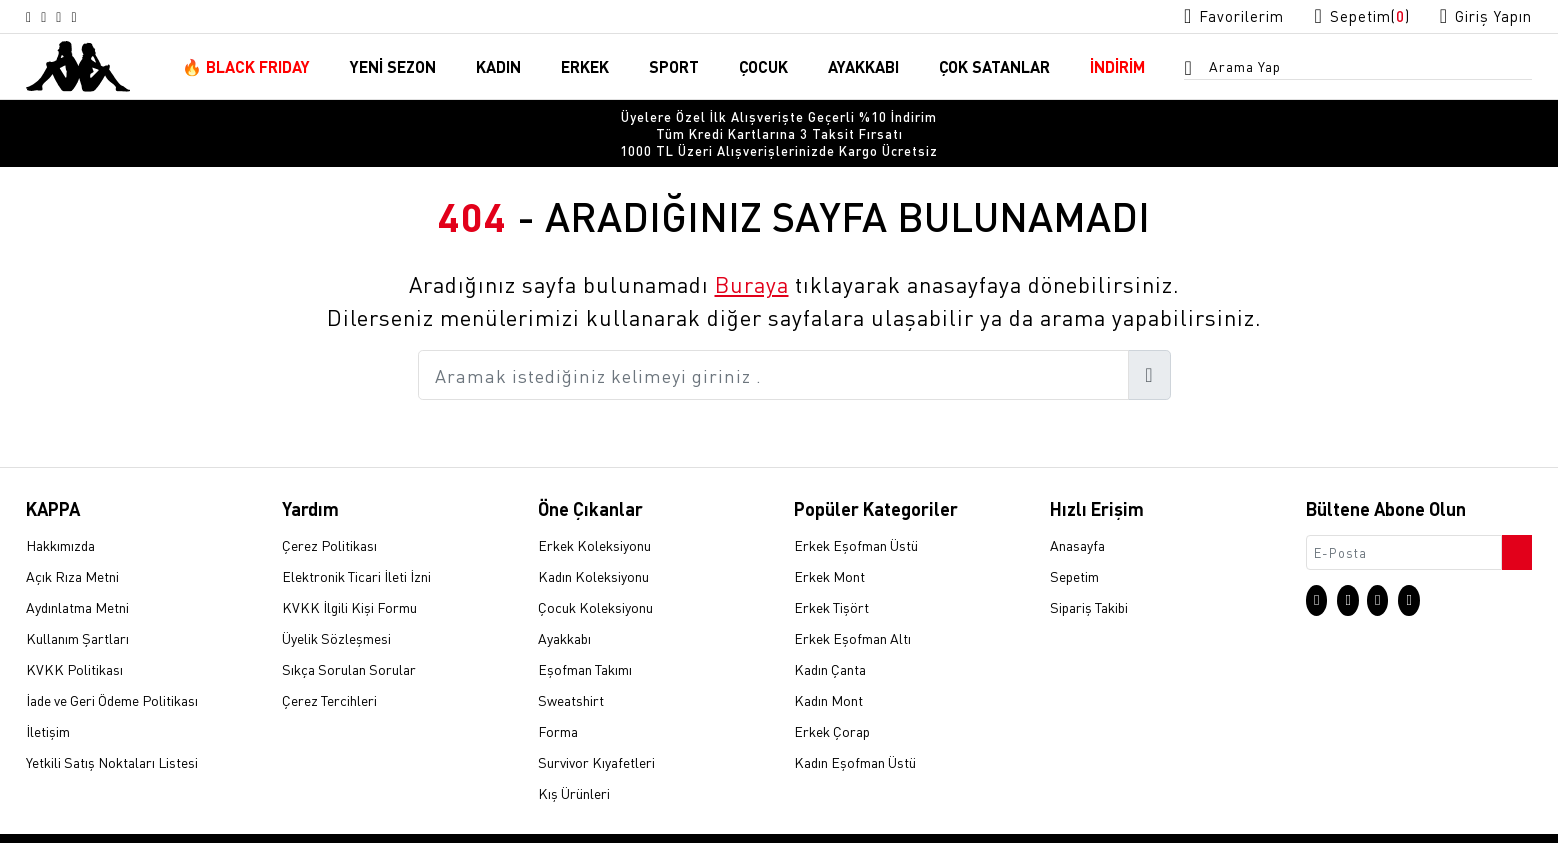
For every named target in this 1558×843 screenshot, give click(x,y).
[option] (779, 119)
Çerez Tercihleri (329, 670)
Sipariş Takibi (1089, 577)
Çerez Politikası (329, 515)
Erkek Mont (829, 546)
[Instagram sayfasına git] (33, 17)
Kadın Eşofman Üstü (855, 732)
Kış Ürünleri (574, 763)
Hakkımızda (60, 515)
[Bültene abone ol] (1515, 517)
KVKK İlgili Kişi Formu (349, 577)
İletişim (48, 701)
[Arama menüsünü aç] (1194, 71)
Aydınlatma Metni (77, 577)
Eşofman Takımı (585, 639)
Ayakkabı (564, 608)
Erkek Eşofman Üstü (856, 515)
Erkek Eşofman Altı (852, 608)
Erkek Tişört (831, 577)
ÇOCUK (763, 68)
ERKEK (585, 68)
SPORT (674, 68)
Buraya (752, 254)
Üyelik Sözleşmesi (336, 608)
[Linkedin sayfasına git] (105, 17)
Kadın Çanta (830, 639)
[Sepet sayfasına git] (1343, 16)
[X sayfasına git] (57, 17)
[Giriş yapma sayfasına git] (1479, 16)
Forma (558, 701)
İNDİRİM (1117, 68)
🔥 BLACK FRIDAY (246, 68)
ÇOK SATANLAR (994, 68)
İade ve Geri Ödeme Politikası (112, 670)
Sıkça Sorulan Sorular (349, 639)
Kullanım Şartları (77, 608)
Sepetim (1074, 546)
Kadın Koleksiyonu (593, 546)
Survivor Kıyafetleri (596, 732)
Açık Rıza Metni (72, 546)
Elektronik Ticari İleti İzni (356, 546)
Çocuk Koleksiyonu (595, 577)
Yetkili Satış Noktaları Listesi (112, 732)
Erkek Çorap (832, 701)
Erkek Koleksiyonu (594, 515)
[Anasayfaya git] (78, 66)
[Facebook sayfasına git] (81, 17)
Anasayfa (1077, 515)
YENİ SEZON (393, 68)
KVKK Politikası (74, 639)
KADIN (498, 68)
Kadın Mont (828, 670)
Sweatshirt (571, 670)
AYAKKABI (863, 68)
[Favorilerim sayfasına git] (1202, 16)
